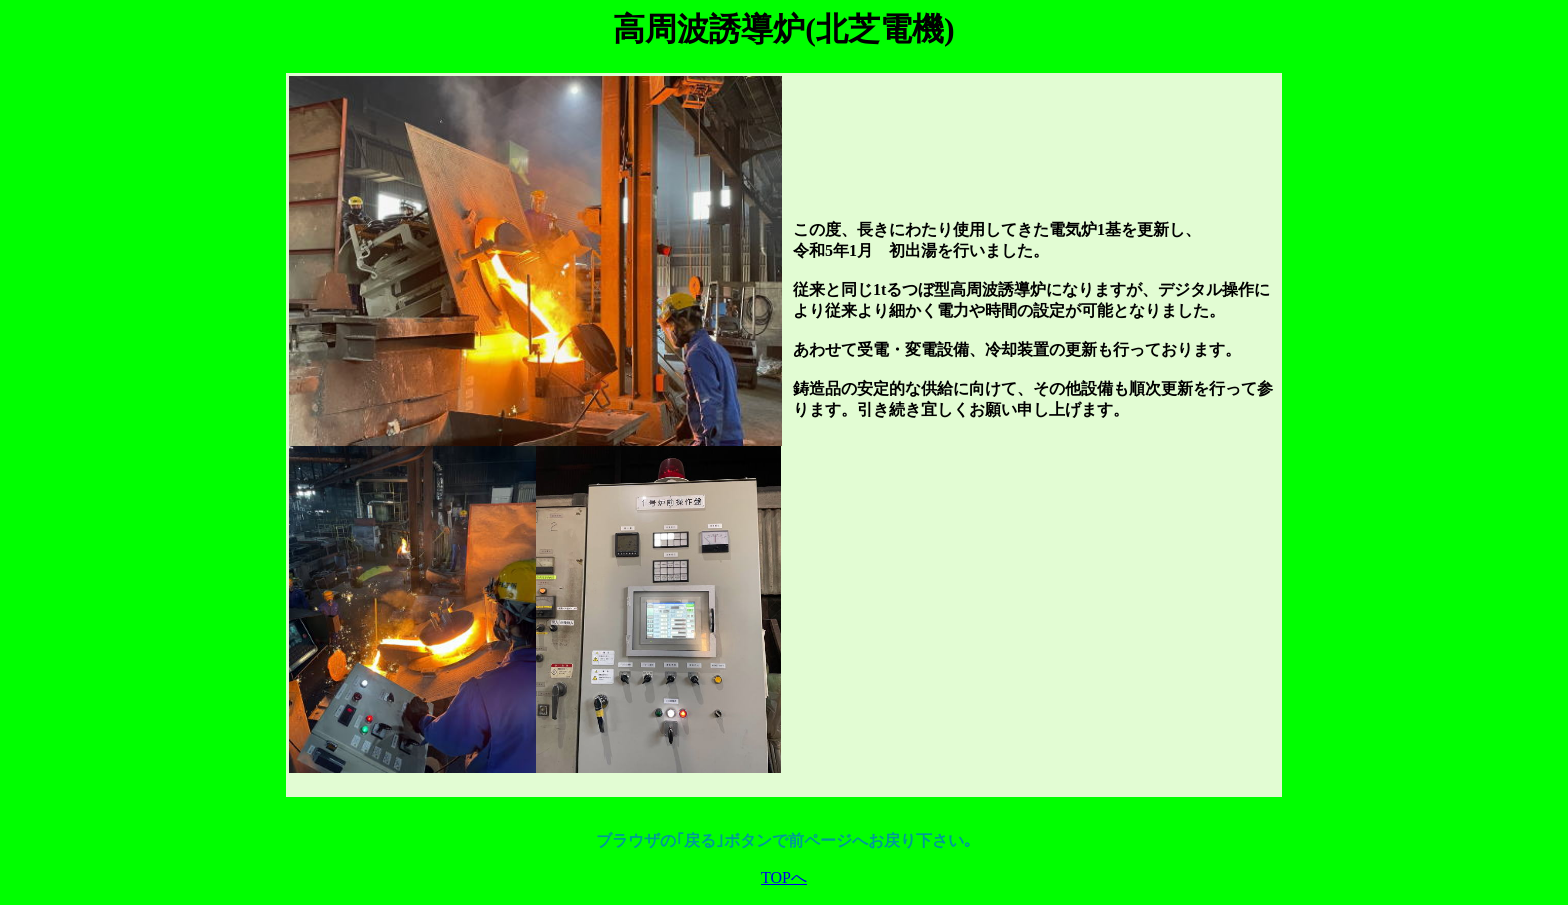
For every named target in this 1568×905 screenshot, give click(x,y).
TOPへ (784, 877)
